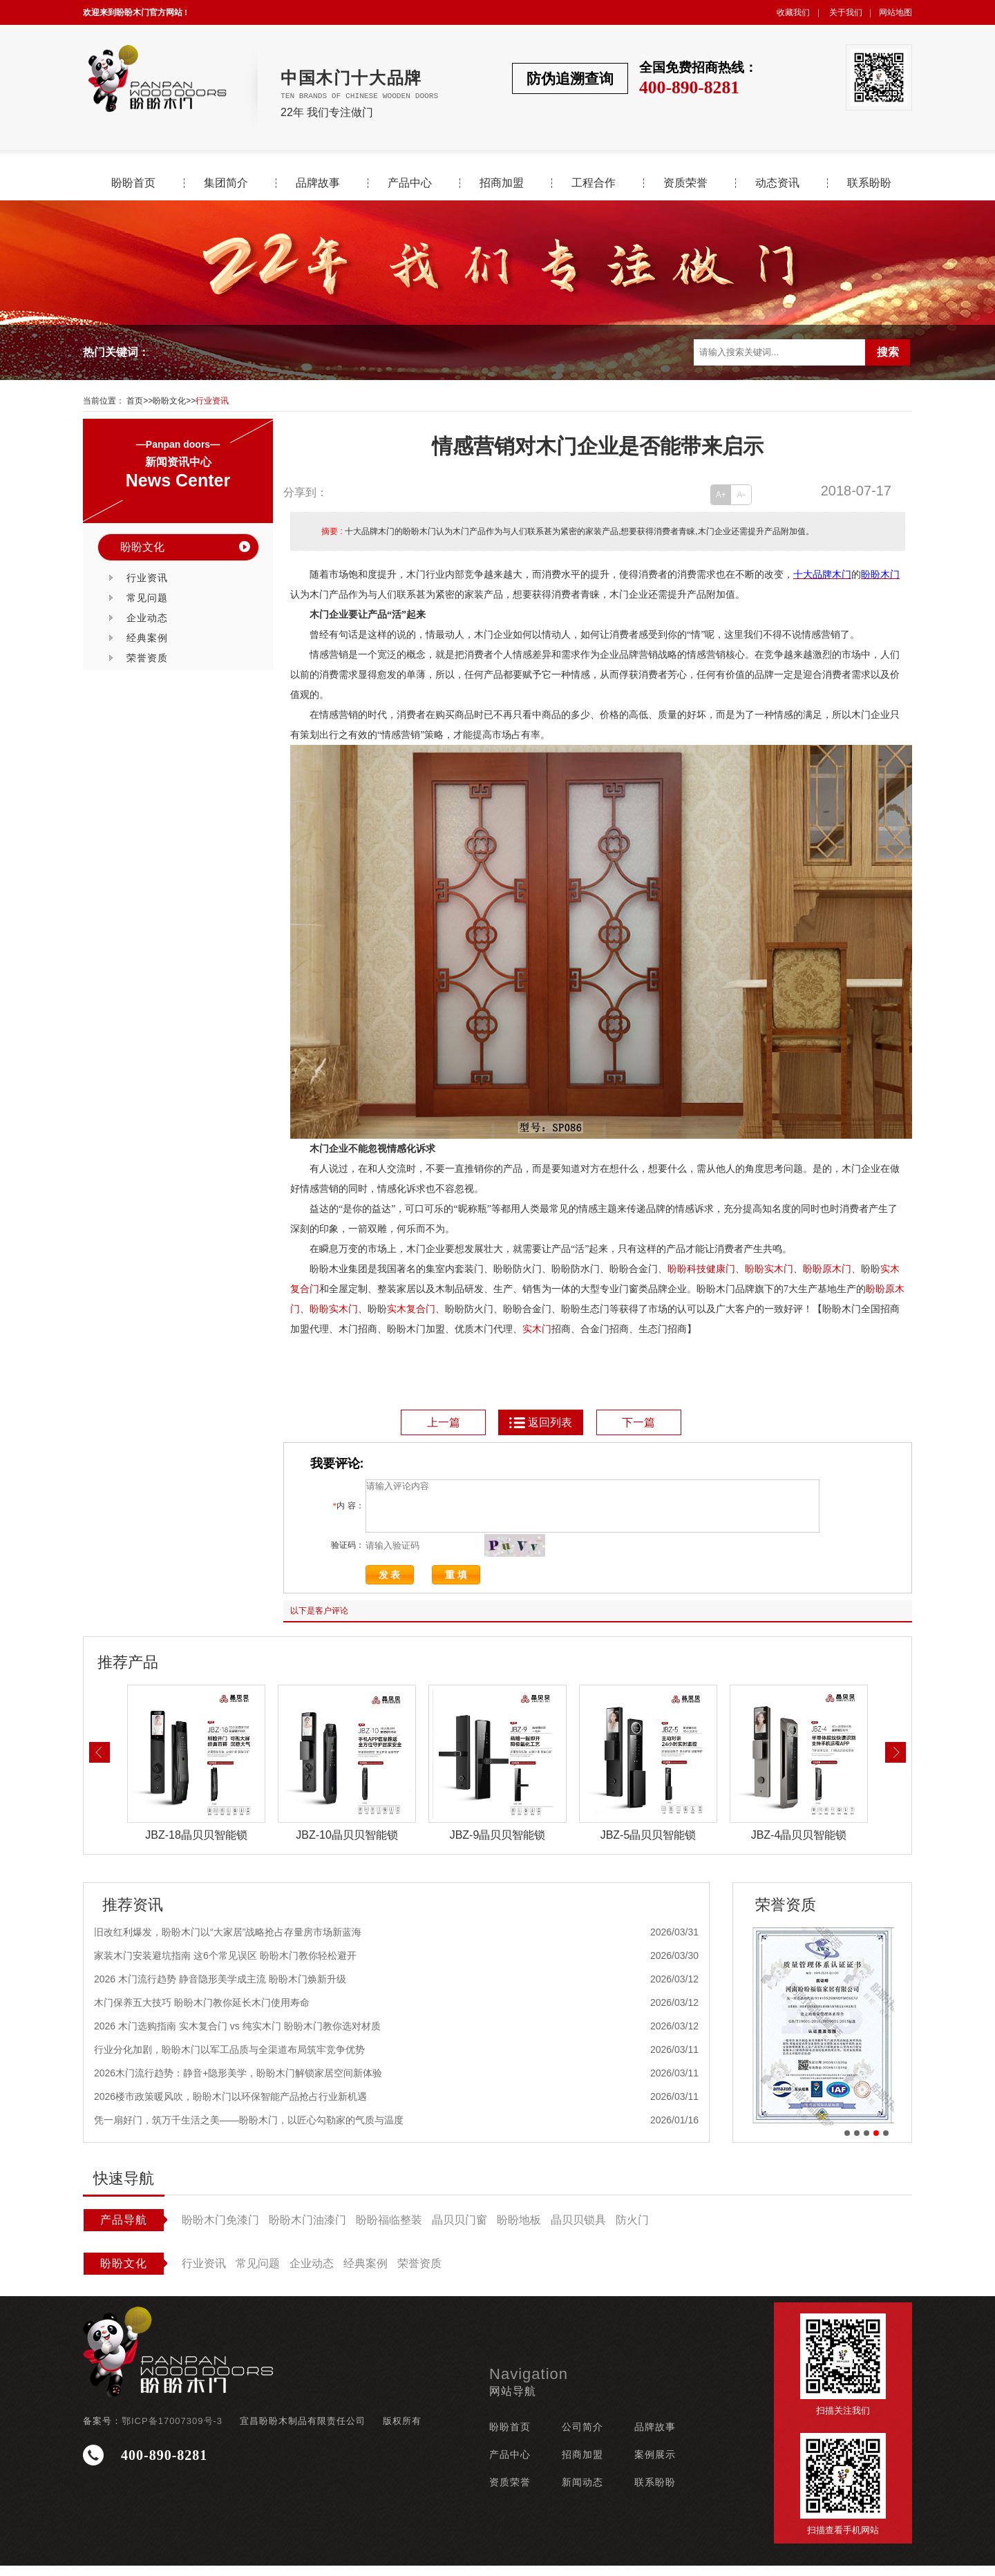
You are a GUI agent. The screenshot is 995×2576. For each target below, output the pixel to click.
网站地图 (895, 12)
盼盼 (754, 1269)
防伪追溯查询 (570, 78)
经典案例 (147, 637)
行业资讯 (212, 401)
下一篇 (638, 1422)
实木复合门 (411, 1309)
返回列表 (540, 1422)
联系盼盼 (869, 183)
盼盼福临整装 (389, 2230)
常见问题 (147, 597)
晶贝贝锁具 (578, 2230)
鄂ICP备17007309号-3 (172, 2431)
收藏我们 (793, 12)
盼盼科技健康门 (701, 1269)
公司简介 (582, 2437)
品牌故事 (318, 183)
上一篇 (443, 1422)
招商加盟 (502, 183)
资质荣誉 (685, 183)
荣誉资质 (147, 657)
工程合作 (593, 183)
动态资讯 (777, 183)
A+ (721, 495)
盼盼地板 (519, 2230)
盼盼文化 (169, 401)
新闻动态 (582, 2492)
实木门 (778, 1269)
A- (741, 495)
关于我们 (845, 12)
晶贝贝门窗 (459, 2230)
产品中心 (410, 183)
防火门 (632, 2230)
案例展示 (655, 2464)
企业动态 (147, 617)
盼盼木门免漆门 (220, 2230)
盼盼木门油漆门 (307, 2230)
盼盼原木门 (827, 1269)
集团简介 (226, 183)
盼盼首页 (133, 183)
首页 (134, 401)
